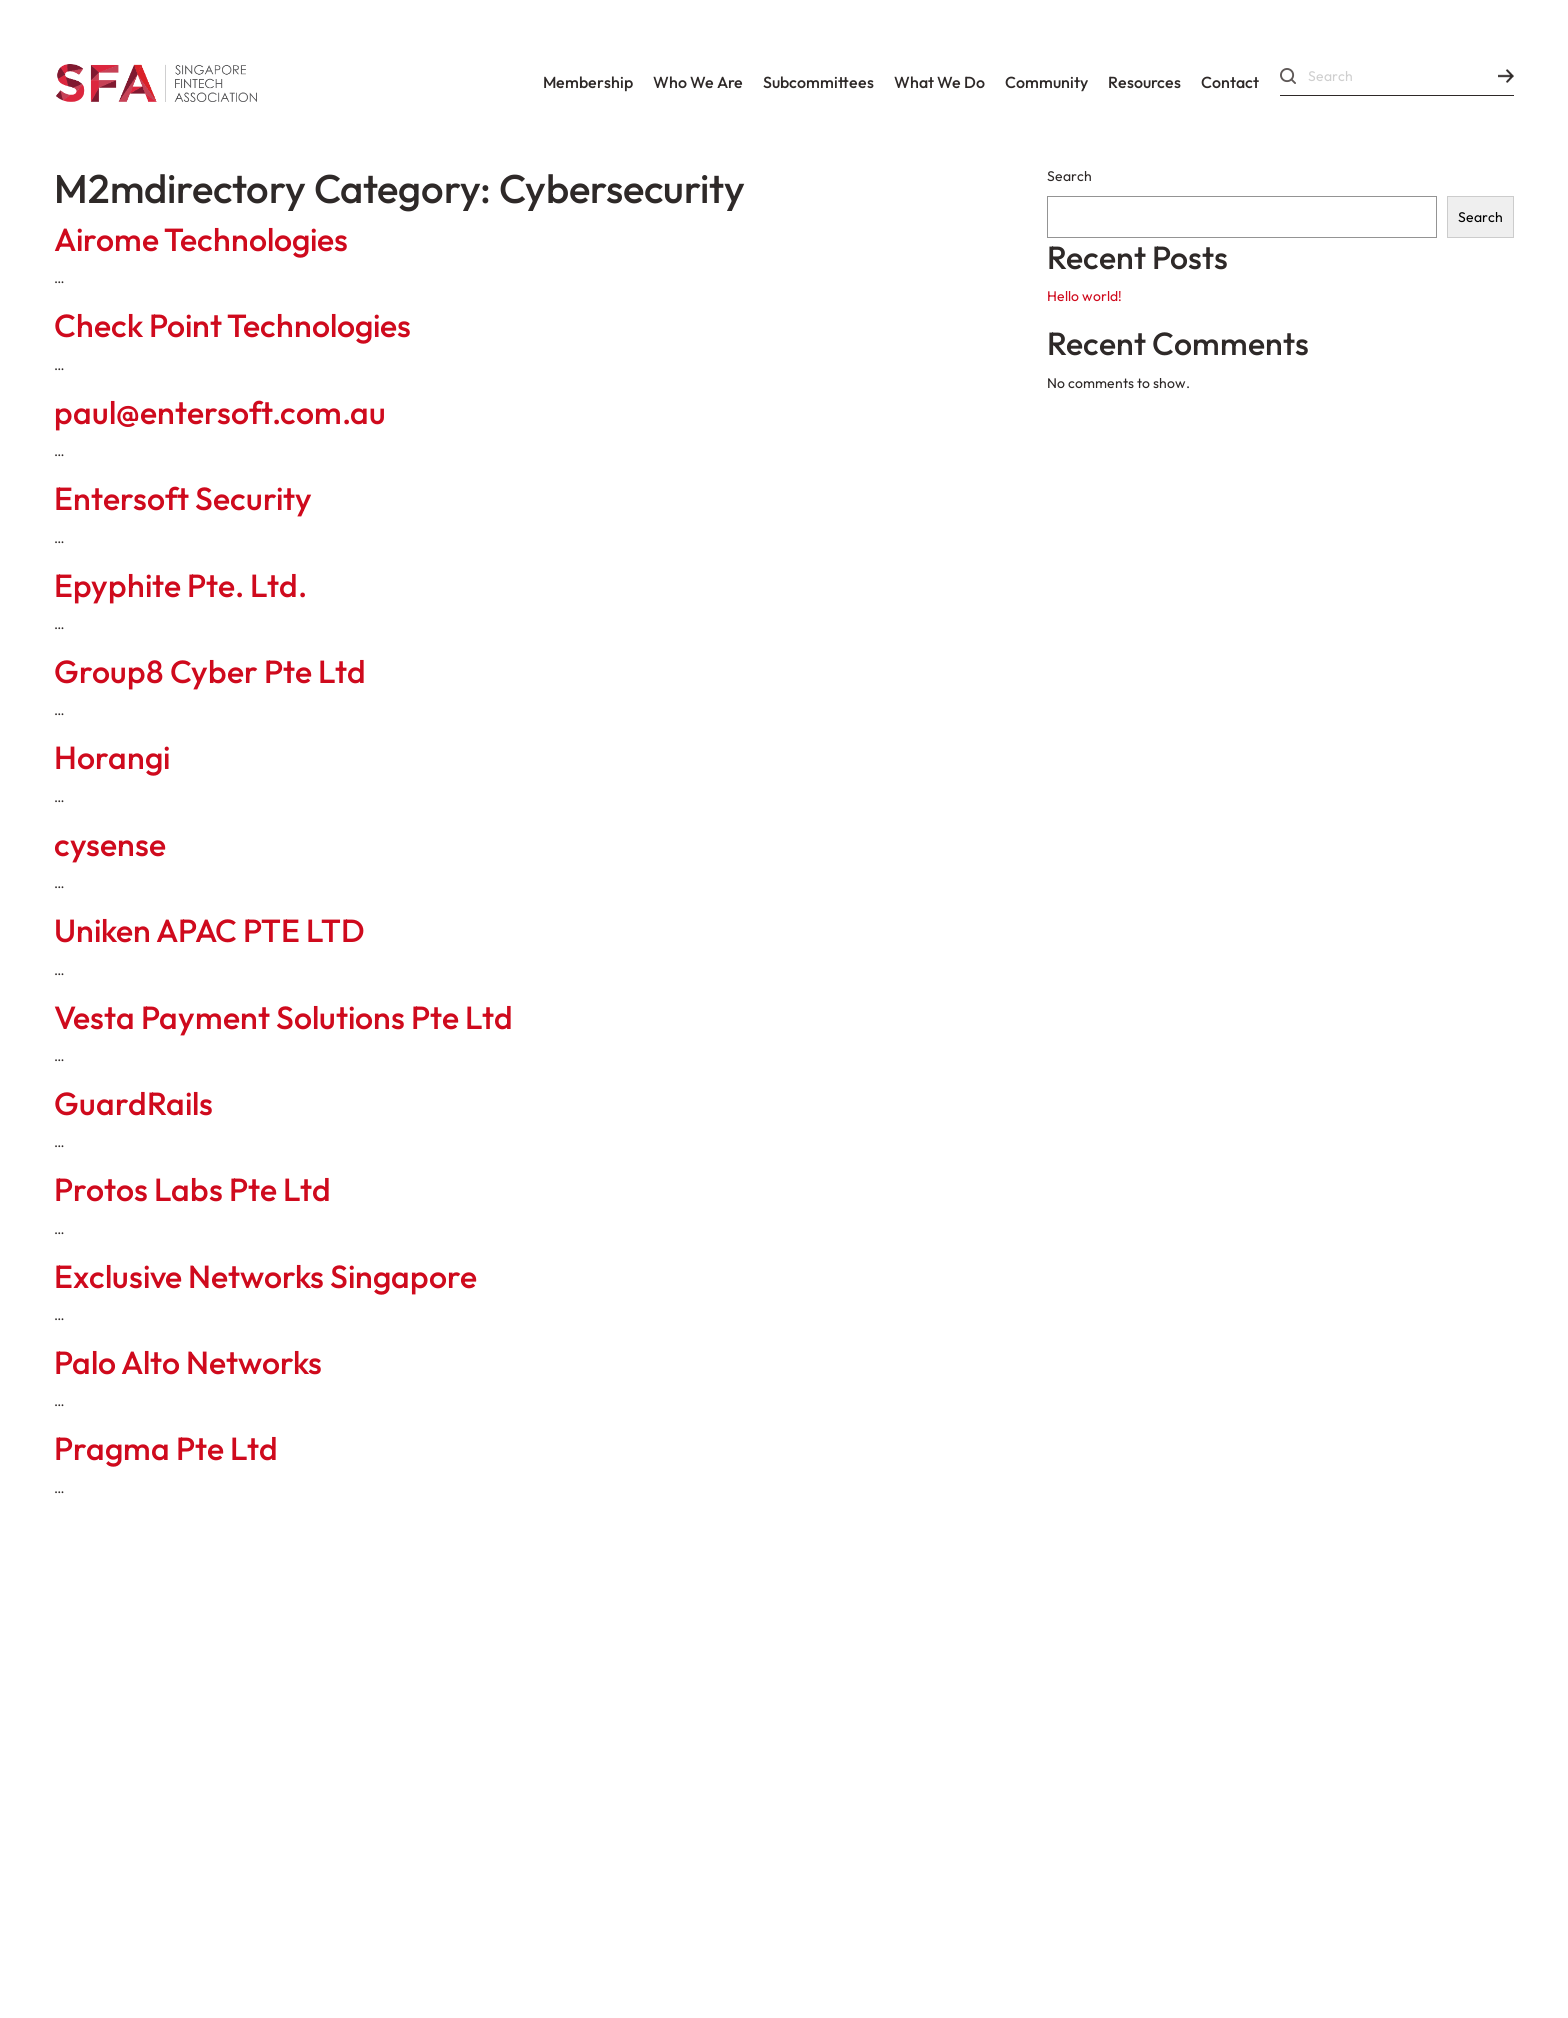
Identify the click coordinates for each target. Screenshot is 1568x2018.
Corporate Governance (180, 1706)
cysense (110, 844)
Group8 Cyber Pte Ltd (210, 671)
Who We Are (698, 82)
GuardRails (133, 1103)
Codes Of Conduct (153, 1652)
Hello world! (1084, 296)
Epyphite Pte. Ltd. (180, 585)
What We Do (939, 82)
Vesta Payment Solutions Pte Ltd (283, 1017)
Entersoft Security (183, 498)
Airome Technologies (201, 239)
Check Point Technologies (232, 325)
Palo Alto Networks (188, 1362)
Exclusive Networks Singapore (265, 1276)
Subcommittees (818, 82)
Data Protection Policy (501, 1850)
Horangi (112, 757)
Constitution (348, 1652)
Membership (588, 82)
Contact (1230, 82)
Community (1046, 82)
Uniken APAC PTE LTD (209, 930)
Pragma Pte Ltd (166, 1448)
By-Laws (492, 1652)
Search (1069, 176)
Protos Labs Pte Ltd (192, 1189)
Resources (1144, 82)
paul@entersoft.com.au (220, 412)
